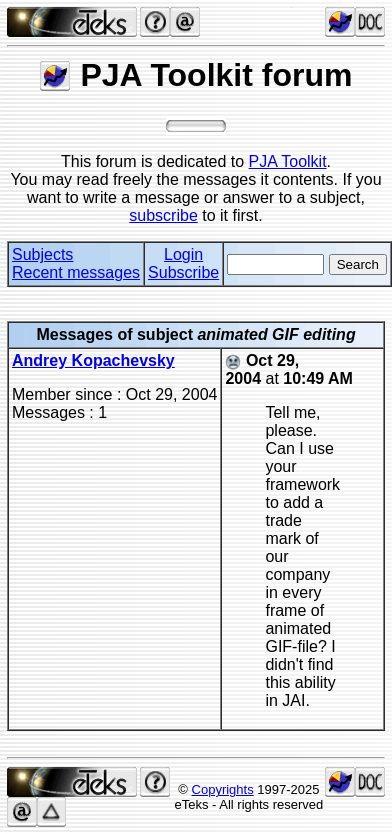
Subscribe (183, 272)
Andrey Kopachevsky (93, 360)
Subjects (42, 254)
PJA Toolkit (288, 161)
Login (183, 254)
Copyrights (223, 789)
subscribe (163, 215)
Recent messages (76, 272)
